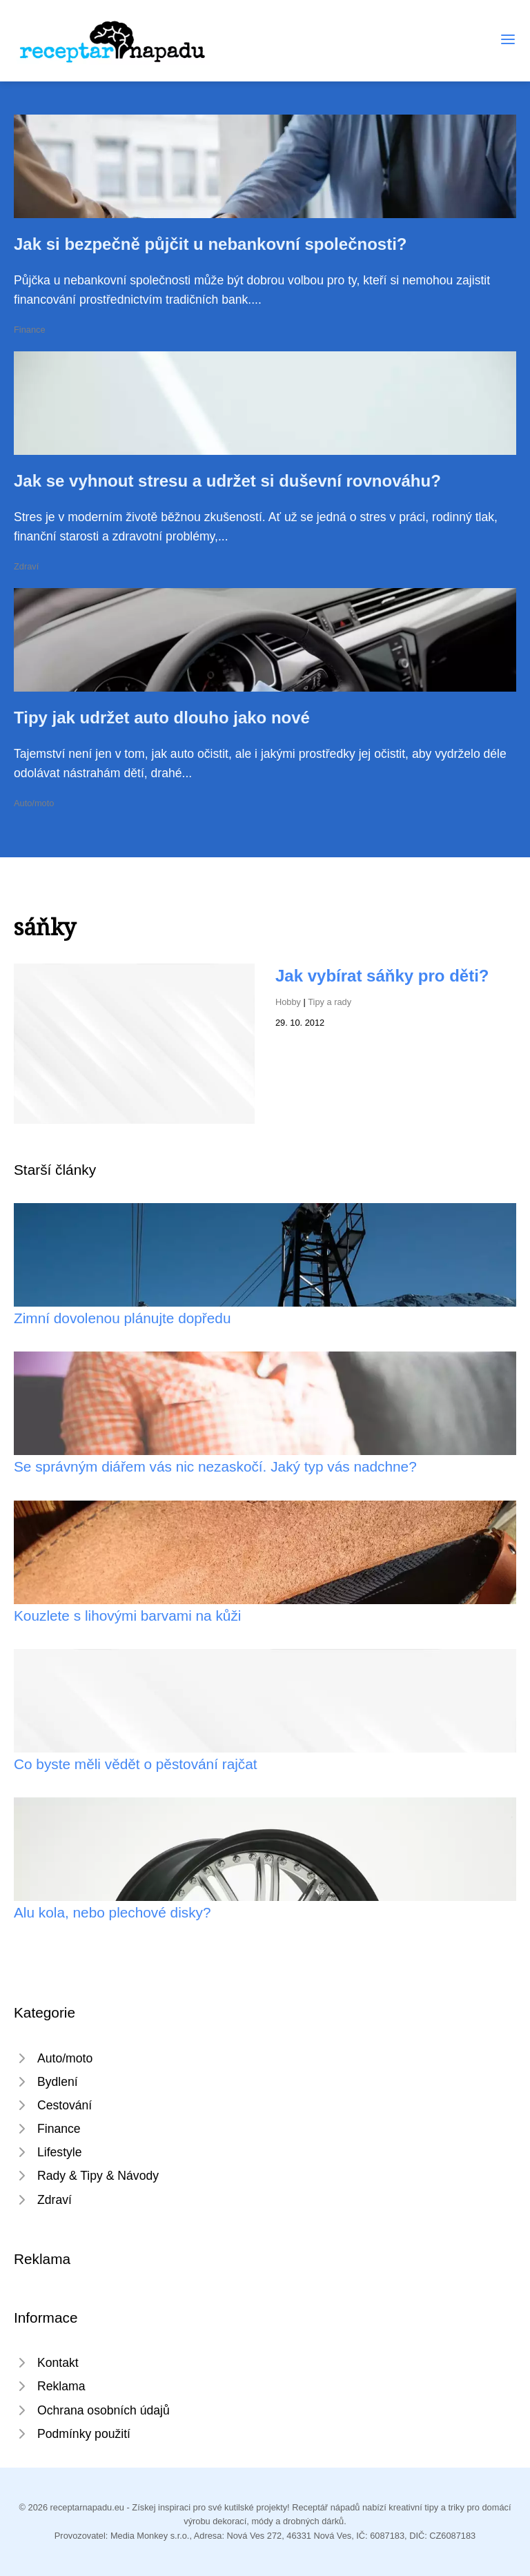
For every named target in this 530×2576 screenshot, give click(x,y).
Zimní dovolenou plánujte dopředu (122, 1318)
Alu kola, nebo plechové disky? (112, 1912)
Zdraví (26, 566)
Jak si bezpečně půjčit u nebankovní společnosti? (210, 244)
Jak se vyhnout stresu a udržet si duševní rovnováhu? (227, 480)
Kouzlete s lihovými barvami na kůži (127, 1615)
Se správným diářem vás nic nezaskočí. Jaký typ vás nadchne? (215, 1466)
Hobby (288, 1002)
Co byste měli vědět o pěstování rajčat (135, 1764)
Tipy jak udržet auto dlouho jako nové (162, 717)
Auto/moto (34, 803)
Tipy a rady (329, 1002)
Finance (30, 329)
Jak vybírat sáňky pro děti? (382, 975)
